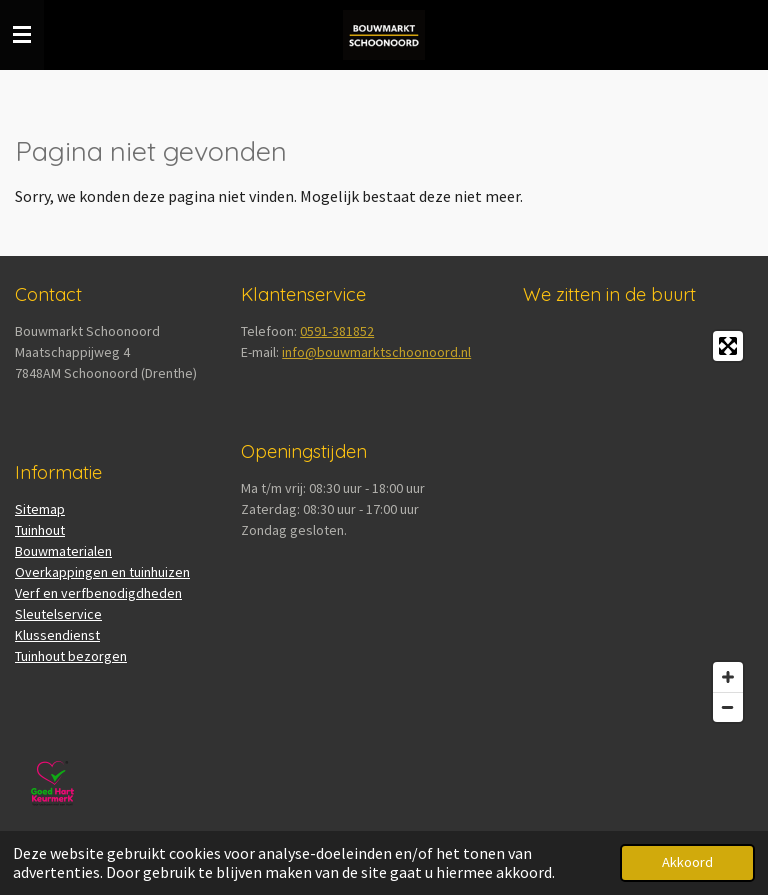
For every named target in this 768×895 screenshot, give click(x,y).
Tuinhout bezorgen (71, 656)
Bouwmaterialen (63, 551)
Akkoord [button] (687, 862)
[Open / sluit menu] (22, 35)
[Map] (638, 526)
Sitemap (40, 509)
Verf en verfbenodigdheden (98, 593)
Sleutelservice (58, 614)
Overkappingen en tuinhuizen (102, 572)
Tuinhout (40, 530)
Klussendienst (57, 635)
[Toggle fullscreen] (728, 346)
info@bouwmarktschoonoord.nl (376, 352)
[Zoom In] (728, 677)
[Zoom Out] (728, 707)
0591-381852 (337, 331)
